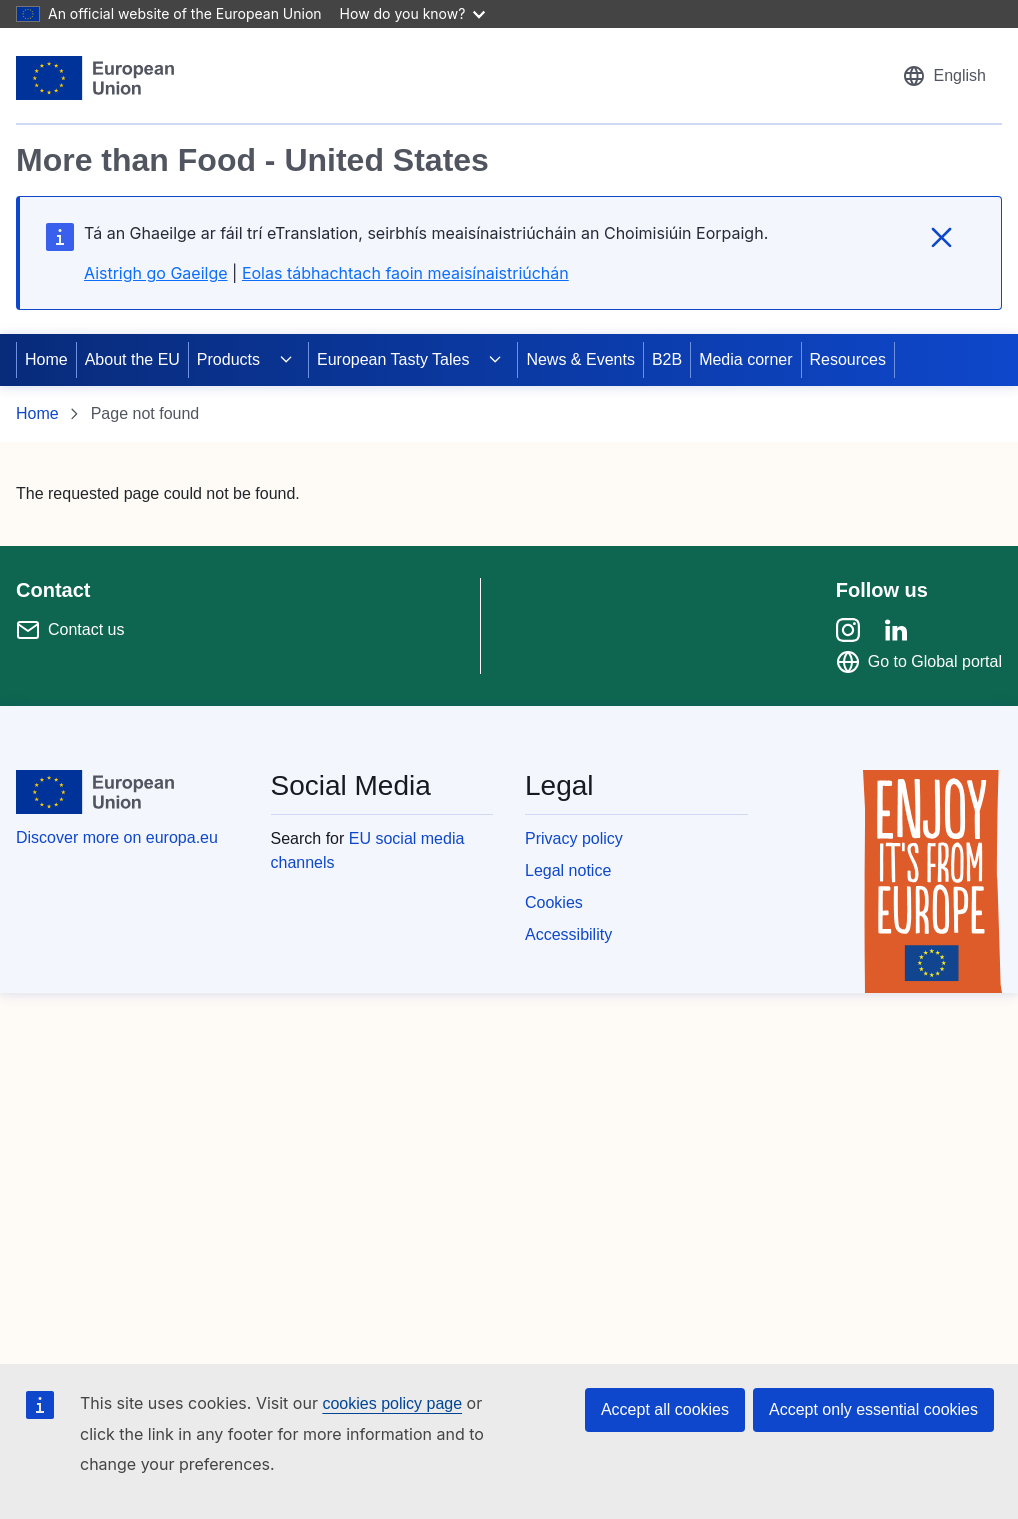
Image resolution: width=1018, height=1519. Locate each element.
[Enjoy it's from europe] (932, 881)
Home (46, 359)
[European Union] (95, 78)
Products (228, 359)
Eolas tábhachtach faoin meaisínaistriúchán (405, 273)
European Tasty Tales (393, 359)
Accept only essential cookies (873, 1409)
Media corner (745, 359)
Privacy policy (574, 838)
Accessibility (568, 934)
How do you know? (413, 13)
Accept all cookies (665, 1409)
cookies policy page (392, 1403)
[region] (509, 193)
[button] (944, 76)
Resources (848, 359)
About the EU (132, 359)
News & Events (580, 359)
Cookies (554, 902)
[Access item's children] (286, 360)
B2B (667, 359)
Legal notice (568, 870)
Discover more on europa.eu (117, 837)
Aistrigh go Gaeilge (156, 273)
